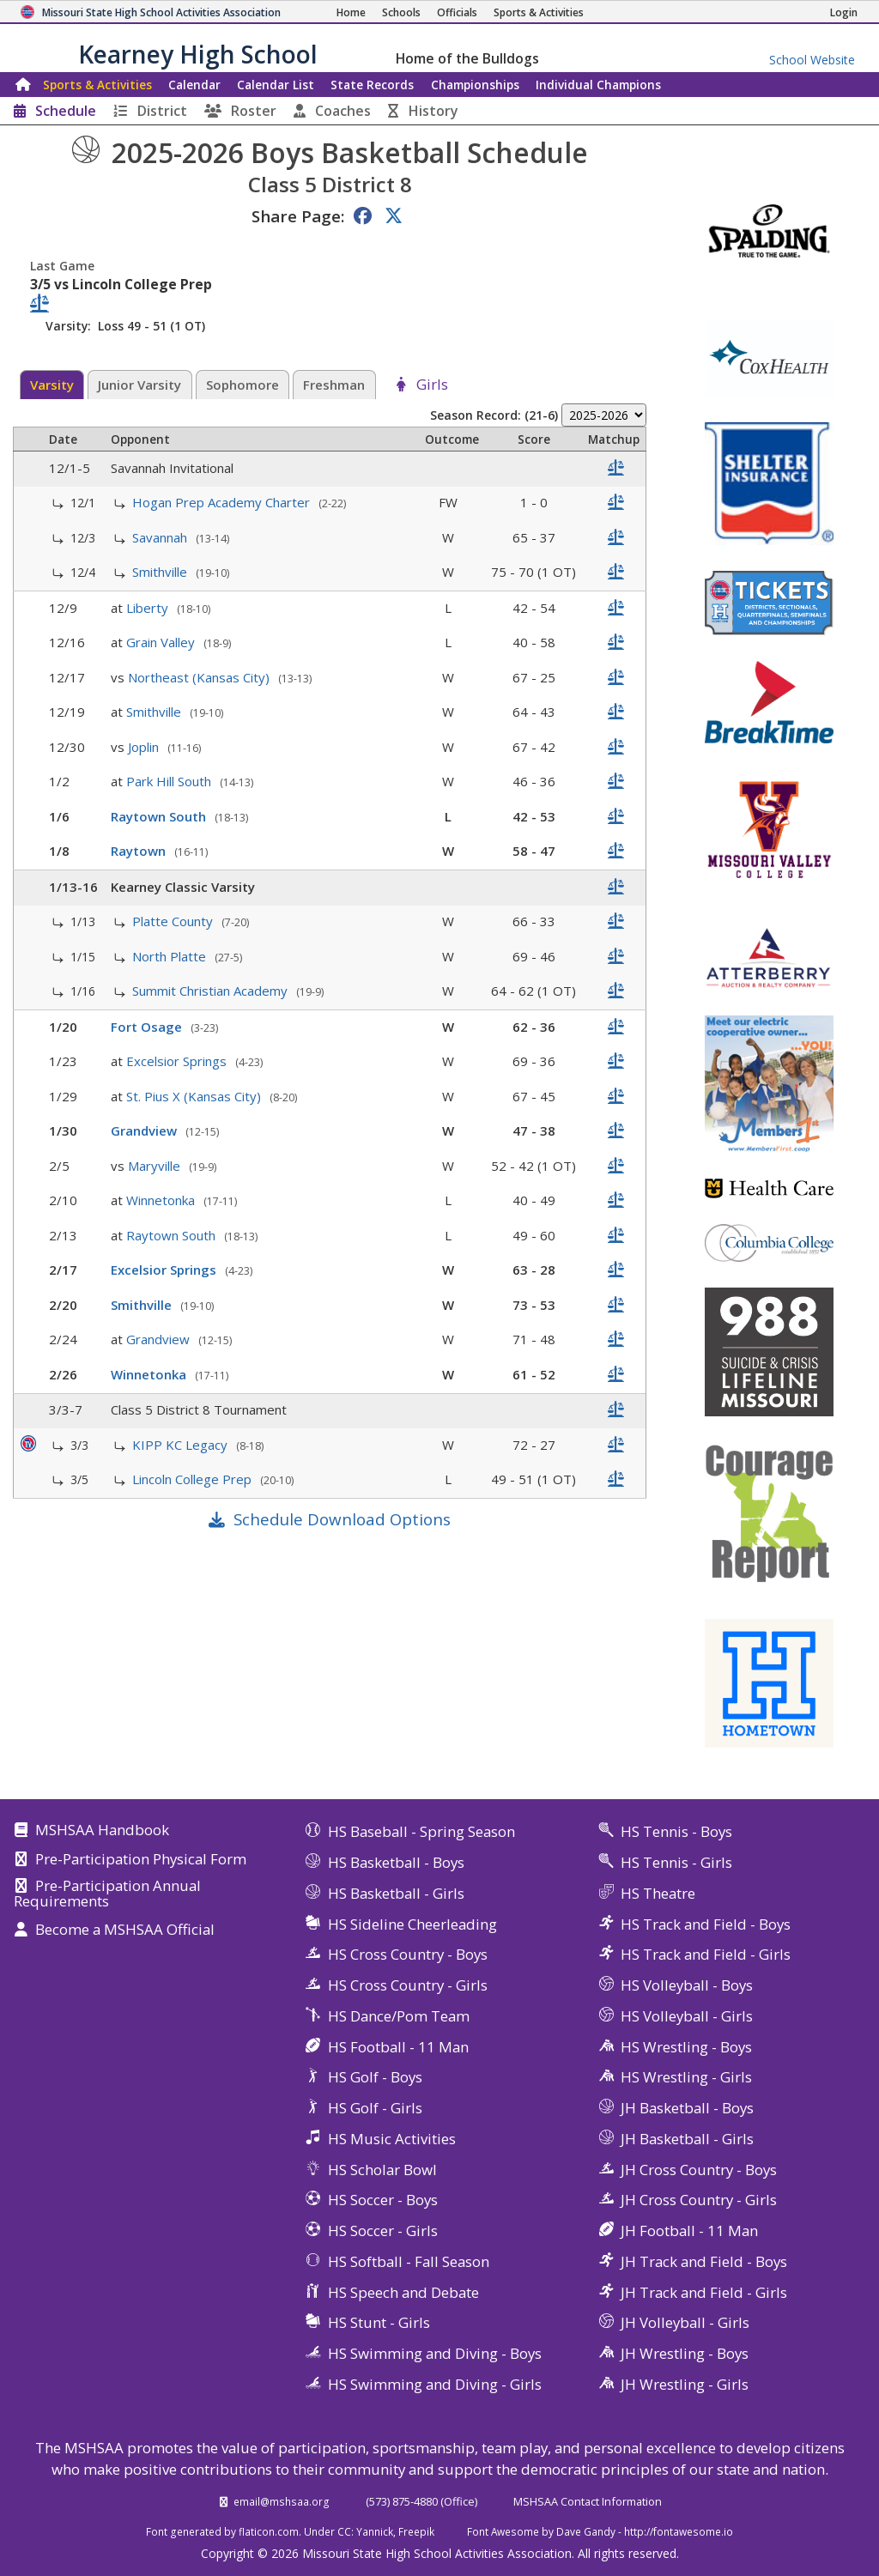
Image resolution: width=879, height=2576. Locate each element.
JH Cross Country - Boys (699, 2169)
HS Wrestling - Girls (686, 2077)
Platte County (174, 921)
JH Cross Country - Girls (699, 2199)
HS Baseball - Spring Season (421, 1831)
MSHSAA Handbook (102, 1831)
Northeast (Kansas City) (200, 677)
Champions (598, 84)
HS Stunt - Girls (379, 2322)
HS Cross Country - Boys (408, 1954)
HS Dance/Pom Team (399, 2016)
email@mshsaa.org (281, 2501)
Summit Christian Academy (211, 990)
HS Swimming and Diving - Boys (435, 2353)
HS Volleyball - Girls (687, 2016)
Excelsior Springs (178, 1061)
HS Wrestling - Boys (686, 2047)
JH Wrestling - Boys (685, 2353)
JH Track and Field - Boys (704, 2261)
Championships (475, 84)
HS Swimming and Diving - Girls (435, 2384)
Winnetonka (162, 1200)
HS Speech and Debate (403, 2292)
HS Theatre (658, 1893)
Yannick (374, 2531)
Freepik (416, 2531)
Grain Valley (162, 642)
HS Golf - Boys (375, 2077)
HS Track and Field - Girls (706, 1954)
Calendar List (275, 84)
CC (344, 2531)
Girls (432, 385)
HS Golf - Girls (375, 2108)
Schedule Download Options (342, 1519)
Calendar (194, 84)
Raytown (140, 850)
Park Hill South (170, 781)
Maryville (156, 1165)
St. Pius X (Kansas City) (195, 1096)
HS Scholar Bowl (382, 2169)
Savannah (161, 537)
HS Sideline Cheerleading (412, 1924)
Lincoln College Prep (193, 1479)
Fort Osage (148, 1026)
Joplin (145, 746)
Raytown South (160, 816)
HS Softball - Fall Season (408, 2261)
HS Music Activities (392, 2139)
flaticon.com (269, 2531)
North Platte (170, 956)
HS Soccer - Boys (383, 2199)
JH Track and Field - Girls (704, 2292)
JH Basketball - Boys (687, 2108)
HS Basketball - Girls (396, 1893)
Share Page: (298, 216)
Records (372, 84)
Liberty (149, 607)
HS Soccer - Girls (383, 2230)
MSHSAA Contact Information (587, 2501)
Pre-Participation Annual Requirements (107, 1894)
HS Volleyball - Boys (687, 1985)
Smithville (161, 571)
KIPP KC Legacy (181, 1444)
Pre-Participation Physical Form (140, 1860)
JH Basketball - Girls (687, 2139)
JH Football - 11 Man (689, 2230)
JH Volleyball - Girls (685, 2322)
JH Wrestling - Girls (685, 2384)
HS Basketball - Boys (396, 1862)
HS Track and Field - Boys (706, 1924)
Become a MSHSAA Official (125, 1930)
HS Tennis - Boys (676, 1831)
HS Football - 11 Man (398, 2047)
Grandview (145, 1130)
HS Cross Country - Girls (408, 1985)
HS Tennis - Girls (676, 1862)
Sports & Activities (97, 84)
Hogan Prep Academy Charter (222, 502)
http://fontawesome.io (678, 2531)
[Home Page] (351, 12)
